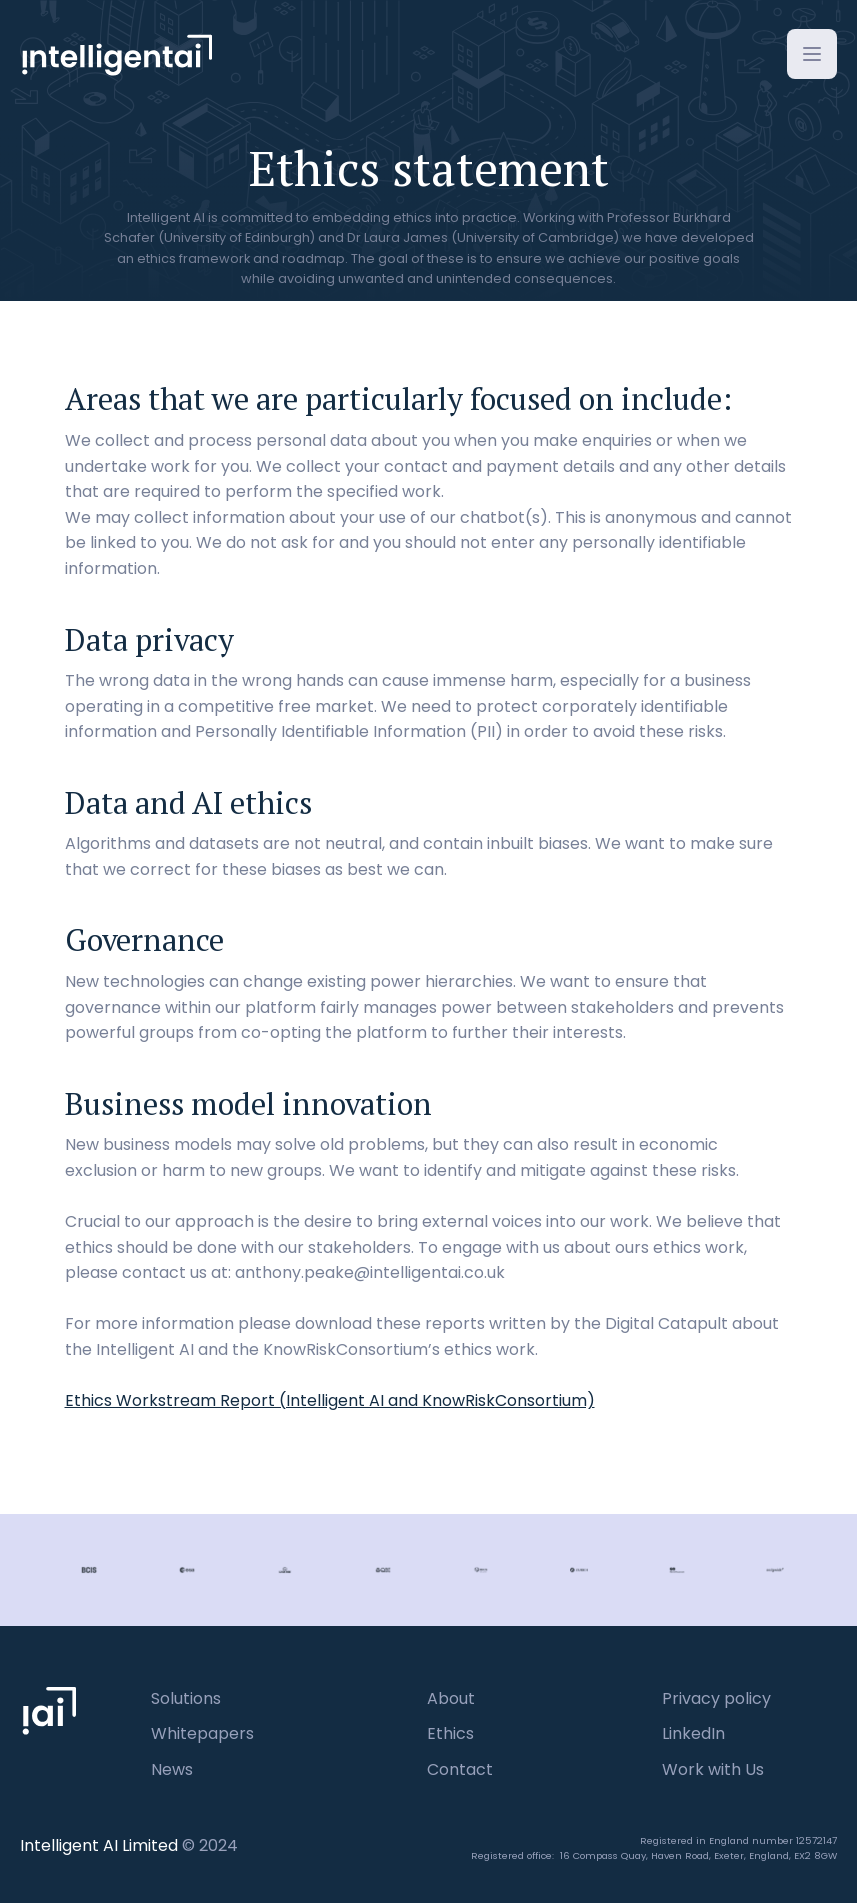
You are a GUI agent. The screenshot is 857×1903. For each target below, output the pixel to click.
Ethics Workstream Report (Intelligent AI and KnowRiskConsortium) (330, 1400)
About (451, 1698)
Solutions (186, 1698)
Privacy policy (716, 1698)
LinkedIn (693, 1733)
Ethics (450, 1733)
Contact (460, 1769)
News (172, 1769)
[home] (116, 59)
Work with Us (713, 1769)
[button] (812, 54)
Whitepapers (202, 1733)
